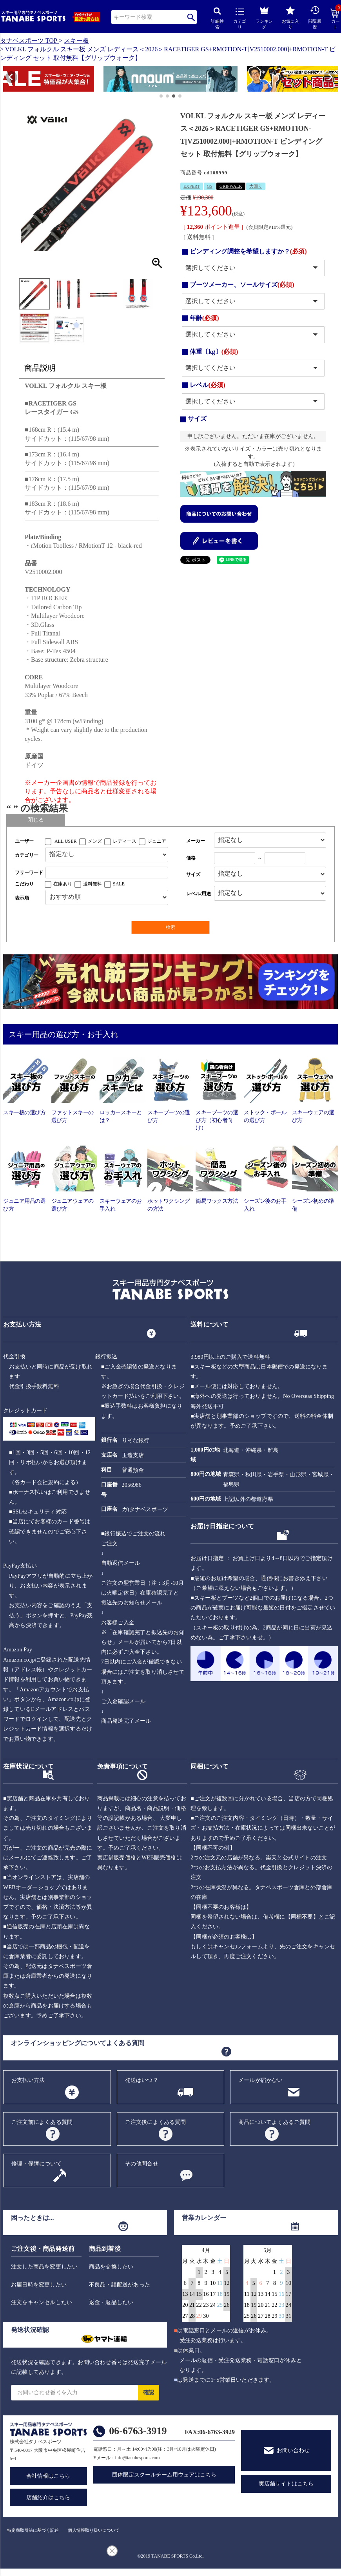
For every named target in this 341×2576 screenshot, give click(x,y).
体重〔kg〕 (214, 351)
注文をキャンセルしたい (41, 2302)
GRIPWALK (230, 186)
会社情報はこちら (48, 2476)
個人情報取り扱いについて (94, 2530)
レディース (124, 841)
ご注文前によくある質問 (42, 2122)
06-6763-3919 (138, 2431)
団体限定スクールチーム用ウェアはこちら (164, 2475)
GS (209, 186)
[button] (7, 80)
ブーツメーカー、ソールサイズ (242, 284)
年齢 (204, 318)
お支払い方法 (28, 2080)
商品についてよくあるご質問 (274, 2122)
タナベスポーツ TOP (28, 40)
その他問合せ (141, 2164)
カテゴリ (239, 18)
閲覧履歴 (314, 17)
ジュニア (156, 841)
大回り (255, 186)
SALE (119, 884)
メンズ (95, 841)
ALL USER (65, 841)
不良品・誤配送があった (119, 2285)
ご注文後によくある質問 (155, 2122)
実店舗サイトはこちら (286, 2484)
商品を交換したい (111, 2267)
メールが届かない (260, 2080)
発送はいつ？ (141, 2080)
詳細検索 (217, 18)
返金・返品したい (111, 2302)
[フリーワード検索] (106, 873)
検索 (191, 17)
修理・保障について (36, 2164)
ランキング (264, 16)
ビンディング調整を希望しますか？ (248, 251)
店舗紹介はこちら (48, 2497)
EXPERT (191, 186)
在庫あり (62, 884)
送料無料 (92, 884)
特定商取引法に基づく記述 (33, 2530)
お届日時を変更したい (39, 2285)
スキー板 (76, 40)
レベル (207, 385)
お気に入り (290, 18)
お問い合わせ (293, 2450)
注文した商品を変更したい (44, 2267)
